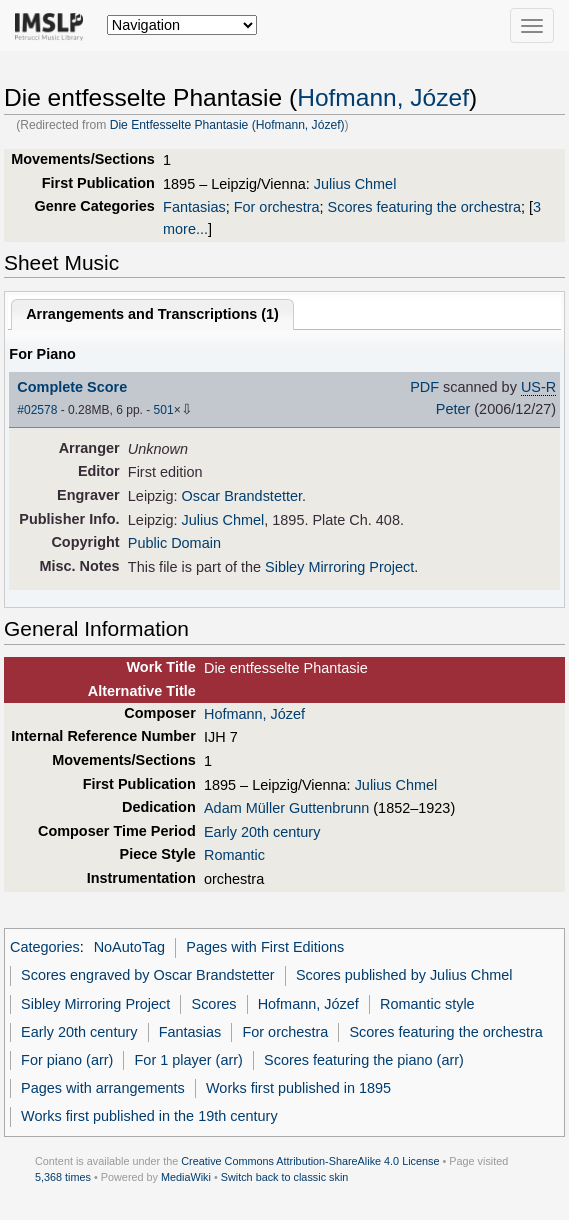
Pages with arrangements (103, 1088)
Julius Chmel (355, 184)
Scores (214, 1004)
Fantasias (194, 207)
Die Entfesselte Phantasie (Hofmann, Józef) (227, 125)
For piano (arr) (67, 1060)
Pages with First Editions (265, 947)
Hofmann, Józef (383, 97)
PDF (424, 387)
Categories (45, 947)
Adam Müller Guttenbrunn (286, 808)
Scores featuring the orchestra (424, 207)
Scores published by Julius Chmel (404, 975)
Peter (453, 409)
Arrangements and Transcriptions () (152, 314)
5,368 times (63, 1177)
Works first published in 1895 (298, 1088)
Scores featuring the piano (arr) (364, 1060)
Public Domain (174, 543)
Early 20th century (262, 832)
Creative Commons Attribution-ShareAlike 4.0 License (310, 1161)
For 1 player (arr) (189, 1060)
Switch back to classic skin (285, 1177)
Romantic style (427, 1004)
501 (164, 410)
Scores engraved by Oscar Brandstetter (148, 975)
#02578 (37, 410)
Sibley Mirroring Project (339, 567)
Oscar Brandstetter (242, 496)
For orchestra (277, 207)
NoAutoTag (129, 947)
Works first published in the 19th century (149, 1116)
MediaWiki (186, 1177)
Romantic (234, 855)
